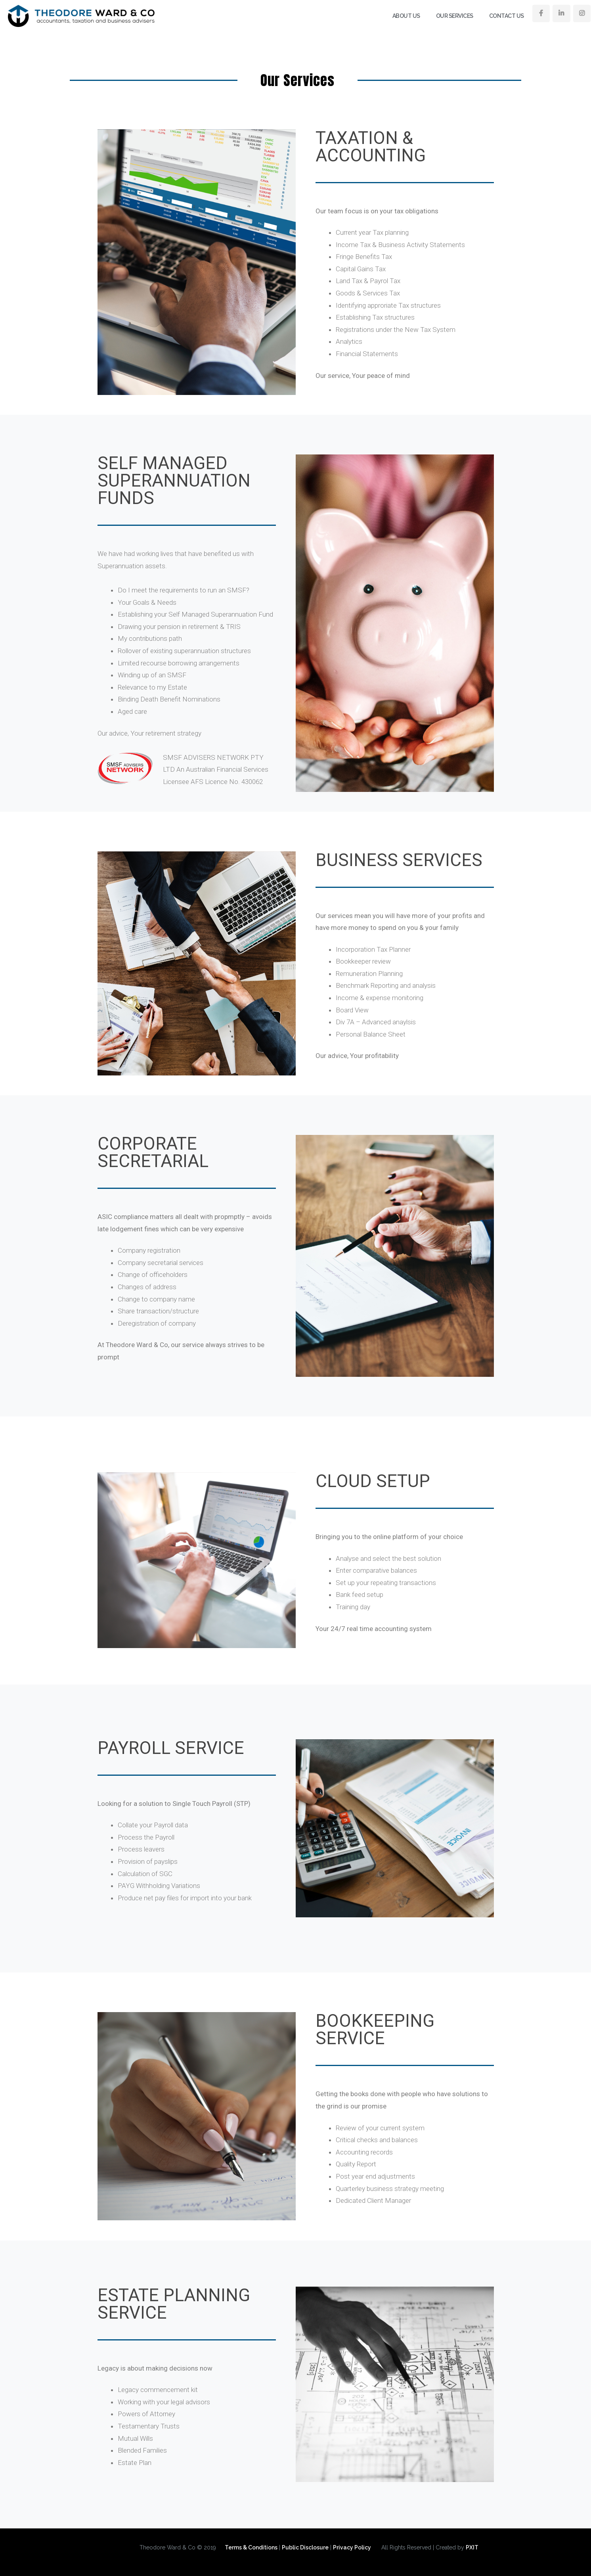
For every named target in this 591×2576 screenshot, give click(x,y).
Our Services (454, 16)
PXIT (472, 2547)
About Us (406, 16)
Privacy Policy (352, 2547)
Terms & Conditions (251, 2547)
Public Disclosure (305, 2547)
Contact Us (506, 16)
